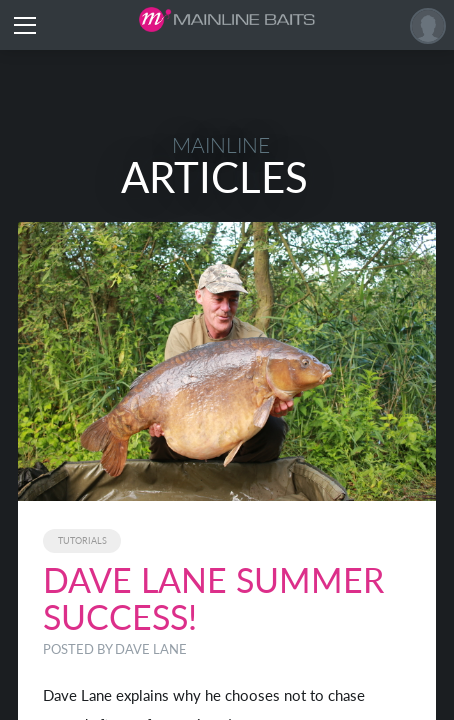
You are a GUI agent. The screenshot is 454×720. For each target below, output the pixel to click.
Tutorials (82, 540)
